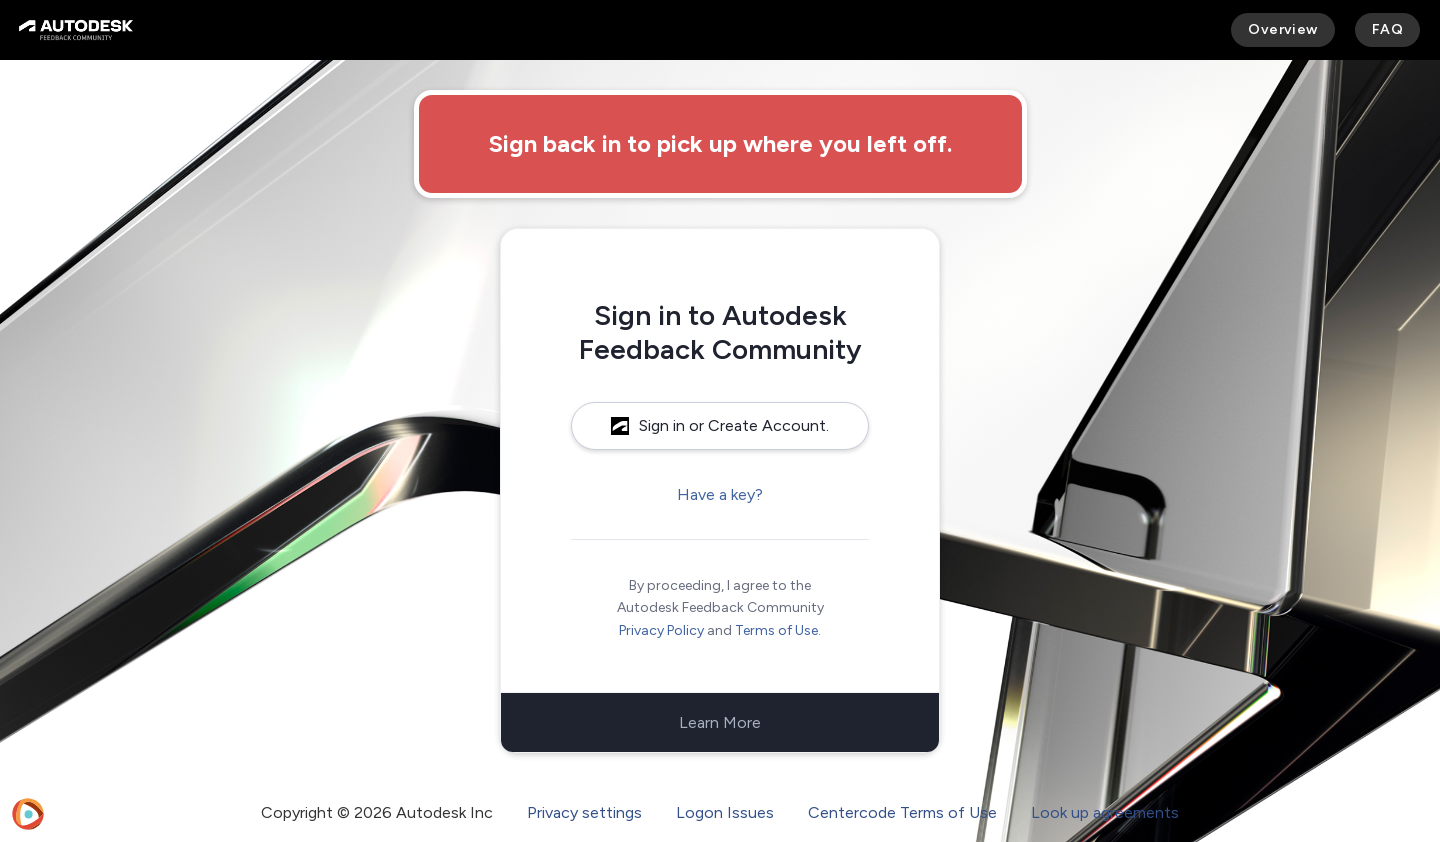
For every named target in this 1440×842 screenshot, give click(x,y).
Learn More (720, 722)
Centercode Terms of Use (902, 812)
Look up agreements (1105, 812)
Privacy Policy (661, 630)
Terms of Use (776, 630)
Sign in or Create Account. (720, 425)
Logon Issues (725, 812)
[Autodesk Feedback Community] (76, 30)
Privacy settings (584, 812)
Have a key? (720, 494)
